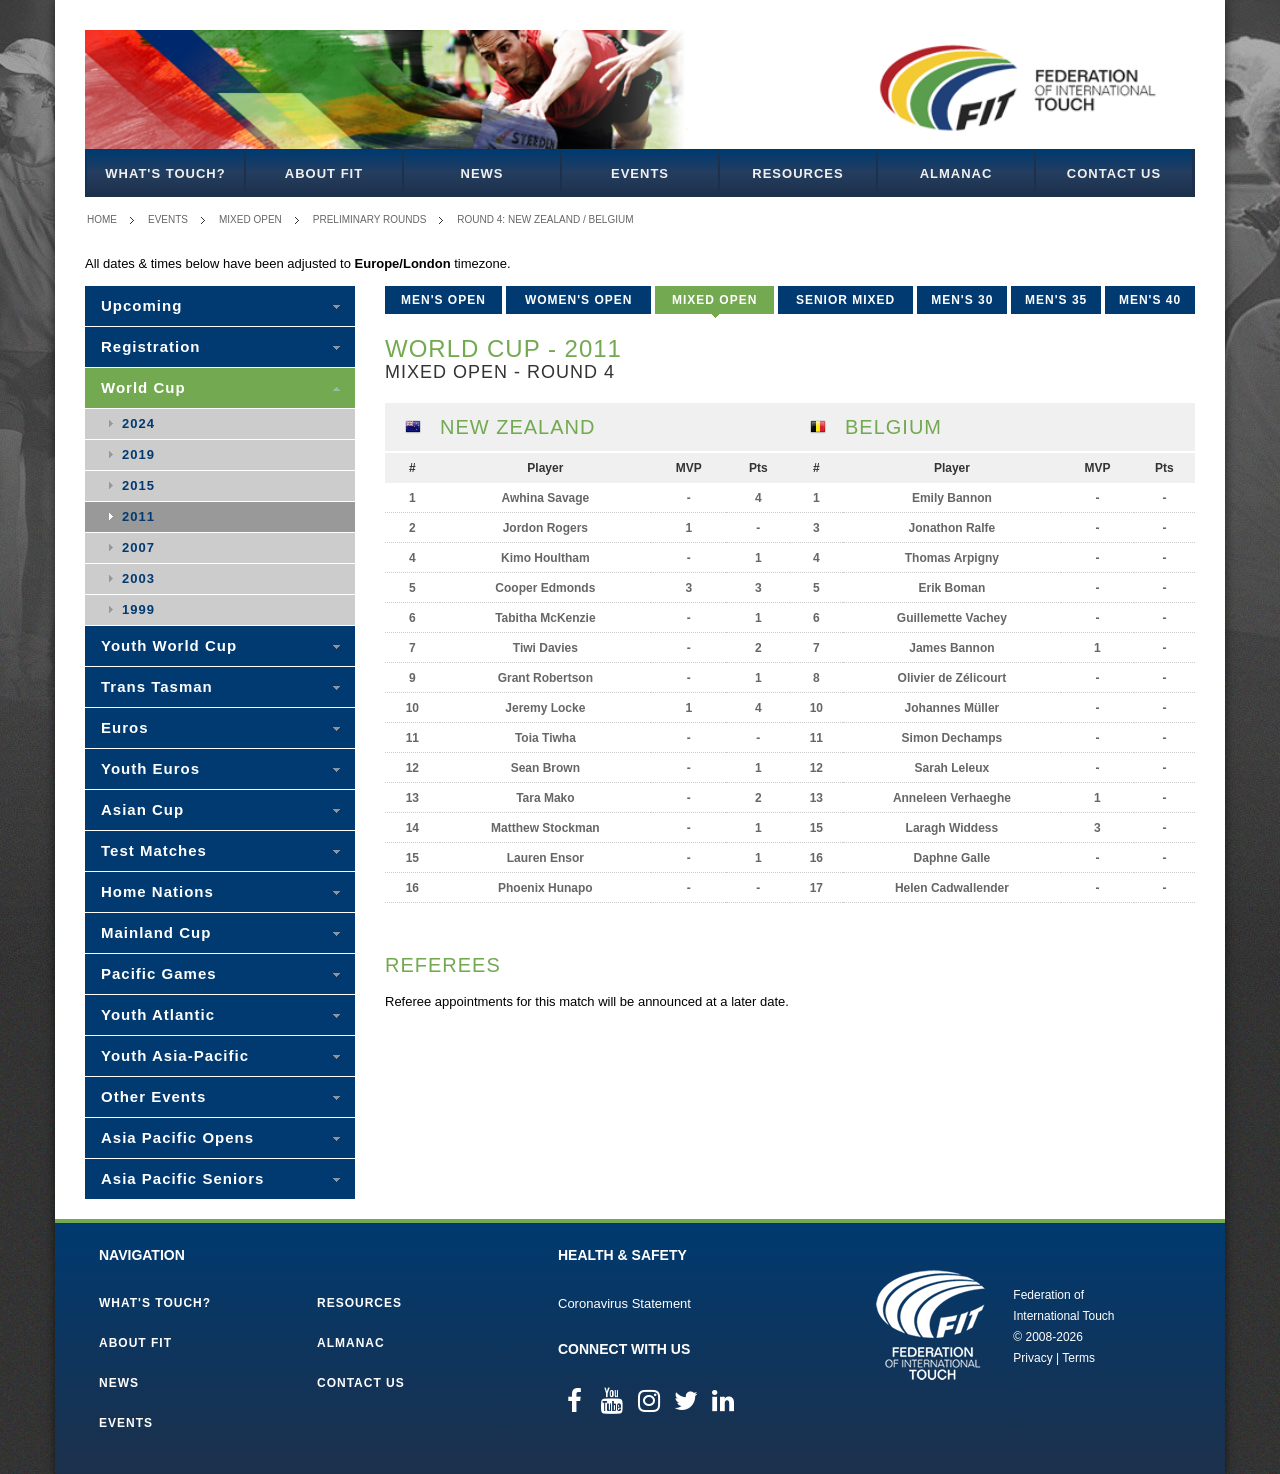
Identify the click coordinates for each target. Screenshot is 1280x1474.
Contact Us (1114, 173)
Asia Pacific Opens (177, 1137)
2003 (138, 578)
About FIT (324, 173)
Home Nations (157, 891)
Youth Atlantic (158, 1014)
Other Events (153, 1096)
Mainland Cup (156, 932)
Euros (125, 727)
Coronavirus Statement (624, 1303)
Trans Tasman (157, 686)
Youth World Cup (169, 645)
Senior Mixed (845, 300)
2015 (138, 485)
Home (102, 219)
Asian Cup (142, 809)
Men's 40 (1150, 300)
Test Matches (154, 850)
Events (640, 173)
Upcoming (141, 305)
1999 (138, 609)
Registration (151, 346)
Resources (797, 173)
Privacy (1032, 1358)
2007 (138, 547)
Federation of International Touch (930, 1325)
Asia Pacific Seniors (182, 1178)
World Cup (143, 387)
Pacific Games (159, 973)
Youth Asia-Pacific (175, 1055)
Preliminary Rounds (370, 219)
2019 (138, 454)
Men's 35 (1056, 300)
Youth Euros (150, 768)
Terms (1078, 1358)
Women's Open (579, 300)
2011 (138, 516)
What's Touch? (165, 173)
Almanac (956, 173)
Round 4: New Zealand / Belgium (545, 219)
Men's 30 (962, 300)
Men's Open (443, 300)
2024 (138, 423)
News (482, 173)
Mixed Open (250, 219)
